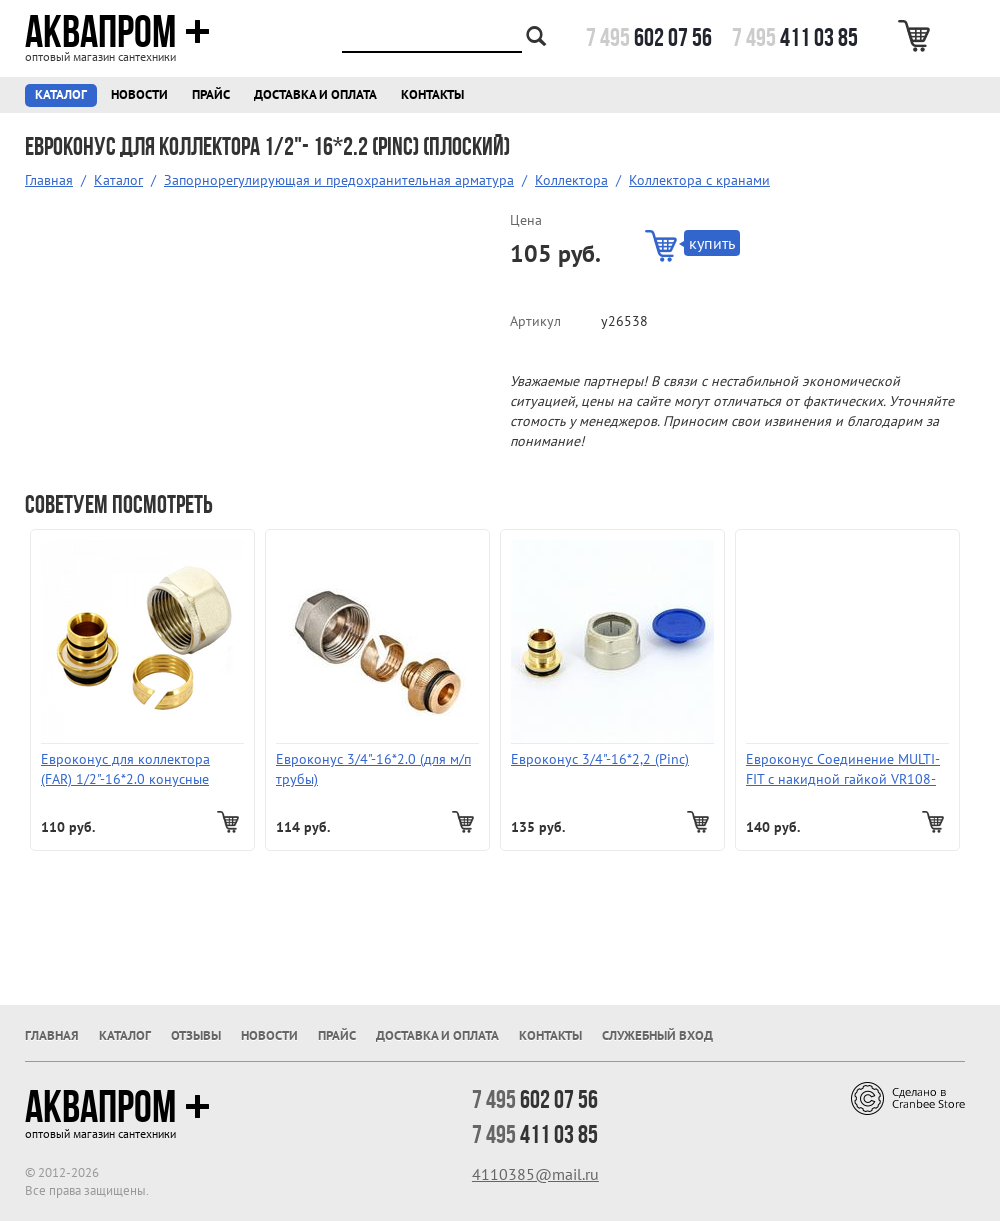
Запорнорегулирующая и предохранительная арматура (339, 180)
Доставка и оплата (315, 94)
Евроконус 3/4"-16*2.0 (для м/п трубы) (373, 769)
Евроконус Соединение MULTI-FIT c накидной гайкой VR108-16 (843, 769)
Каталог (61, 94)
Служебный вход (657, 1035)
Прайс (211, 94)
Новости (139, 94)
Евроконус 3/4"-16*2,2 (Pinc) (600, 759)
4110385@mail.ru (535, 1174)
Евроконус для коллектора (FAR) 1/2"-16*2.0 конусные (125, 769)
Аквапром (117, 32)
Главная (49, 180)
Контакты (432, 94)
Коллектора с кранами (699, 180)
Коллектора (571, 180)
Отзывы (196, 1035)
